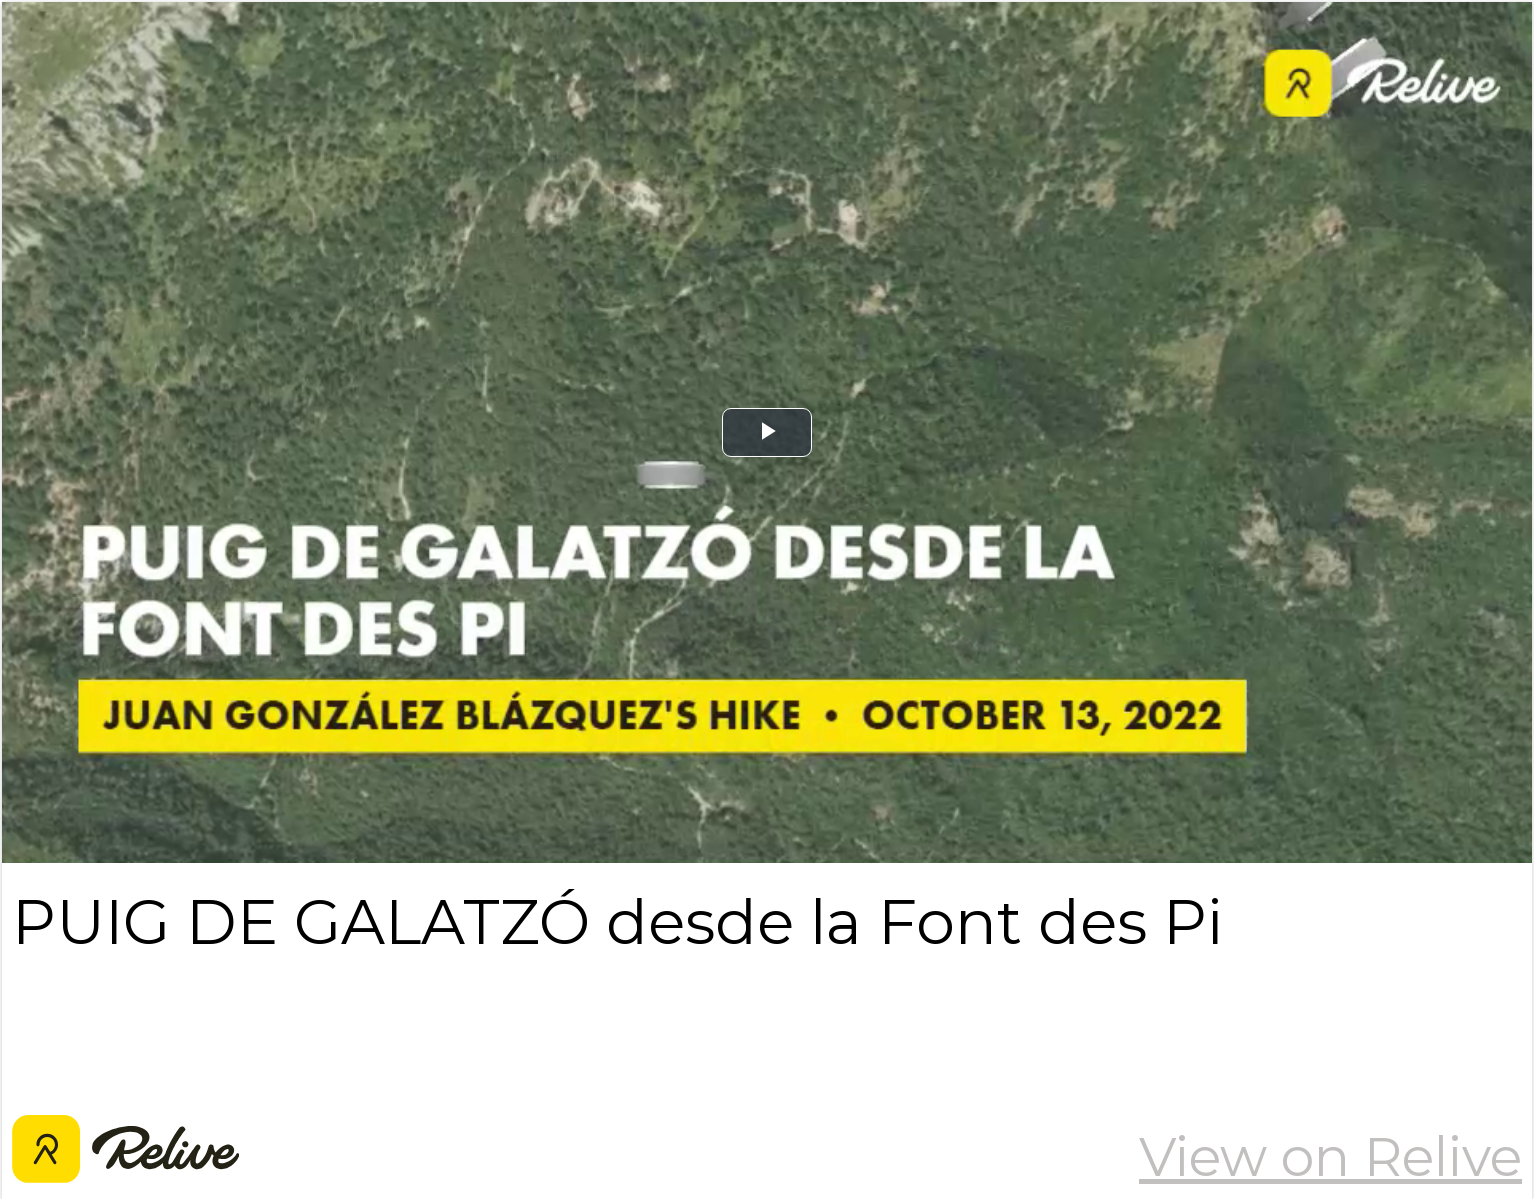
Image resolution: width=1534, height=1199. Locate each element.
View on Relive (1330, 1156)
